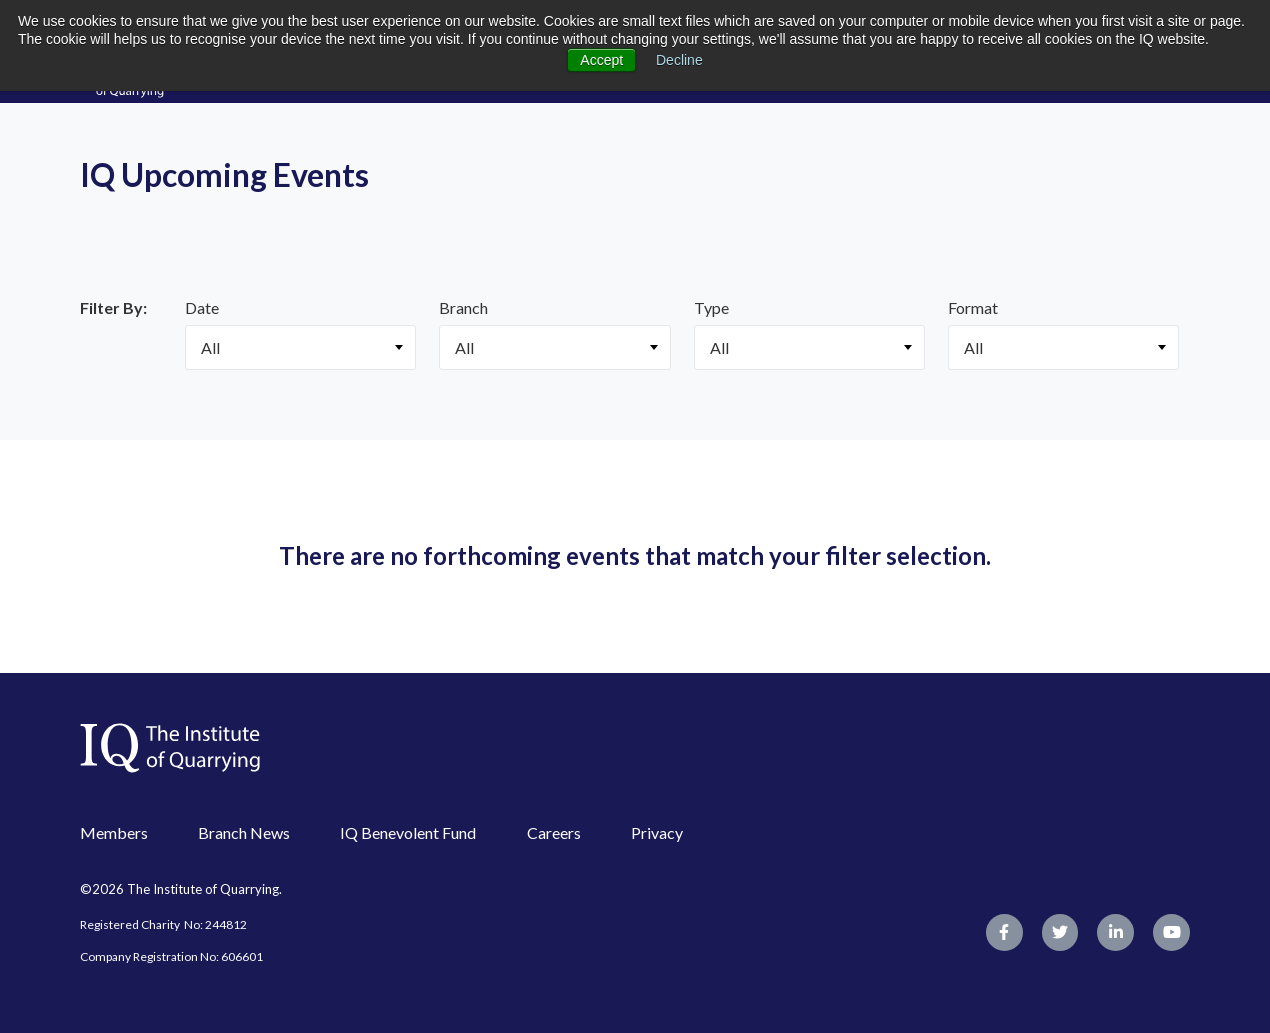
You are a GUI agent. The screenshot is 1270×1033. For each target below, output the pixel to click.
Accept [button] (601, 60)
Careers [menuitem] (554, 832)
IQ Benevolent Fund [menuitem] (408, 832)
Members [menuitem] (114, 832)
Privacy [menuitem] (657, 832)
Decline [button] (679, 60)
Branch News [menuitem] (244, 832)
